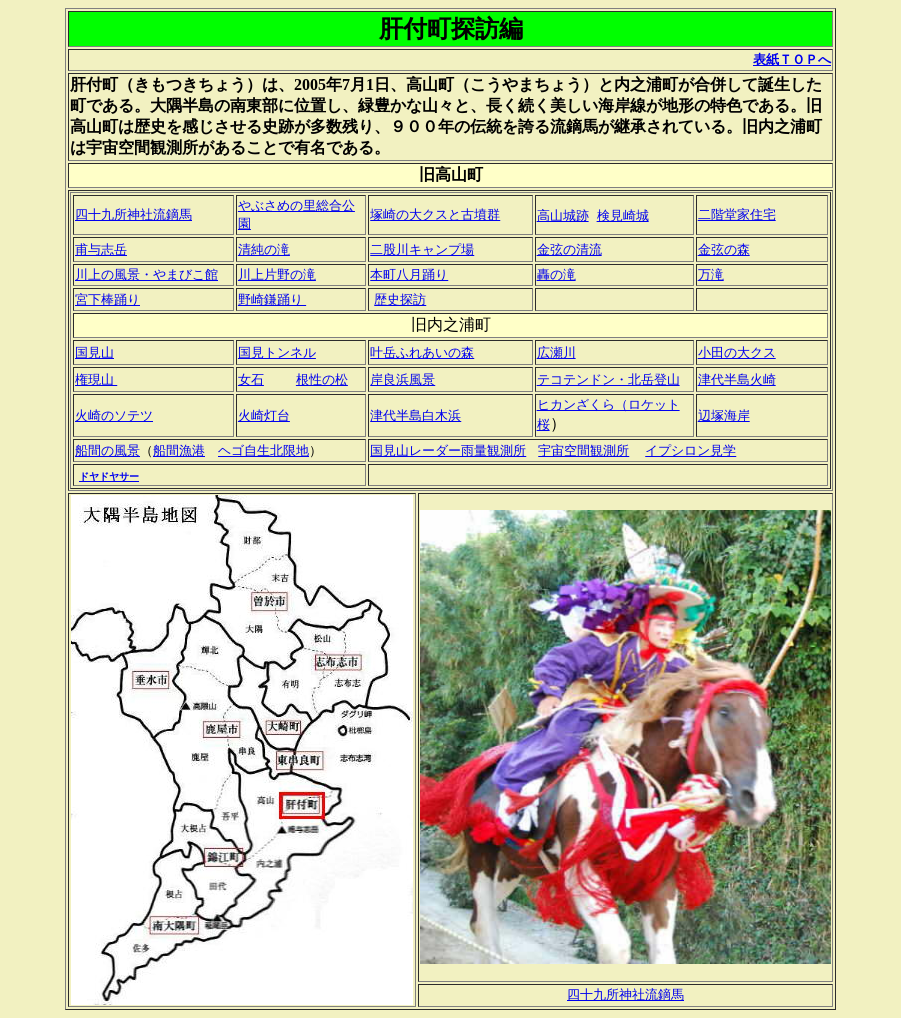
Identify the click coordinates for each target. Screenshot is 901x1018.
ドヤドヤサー (109, 476)
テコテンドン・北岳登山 (608, 379)
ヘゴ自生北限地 (263, 450)
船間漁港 (179, 450)
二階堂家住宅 (737, 214)
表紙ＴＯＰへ (792, 59)
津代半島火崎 (737, 379)
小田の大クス (737, 352)
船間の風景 (107, 450)
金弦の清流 (569, 249)
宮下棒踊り (107, 299)
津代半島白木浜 (415, 415)
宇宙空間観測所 (583, 450)
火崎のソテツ (114, 415)
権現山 (96, 379)
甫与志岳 (101, 249)
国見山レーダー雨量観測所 (448, 450)
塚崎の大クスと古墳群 (435, 214)
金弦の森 (724, 249)
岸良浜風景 (402, 379)
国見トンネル (277, 352)
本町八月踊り (409, 274)
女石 (251, 379)
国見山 (94, 352)
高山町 (430, 84)
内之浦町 (646, 84)
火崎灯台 (264, 415)
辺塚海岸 (724, 415)
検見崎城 (623, 215)
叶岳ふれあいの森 (422, 352)
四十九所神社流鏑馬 (133, 214)
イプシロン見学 (690, 450)
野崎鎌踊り (272, 299)
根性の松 (322, 379)
